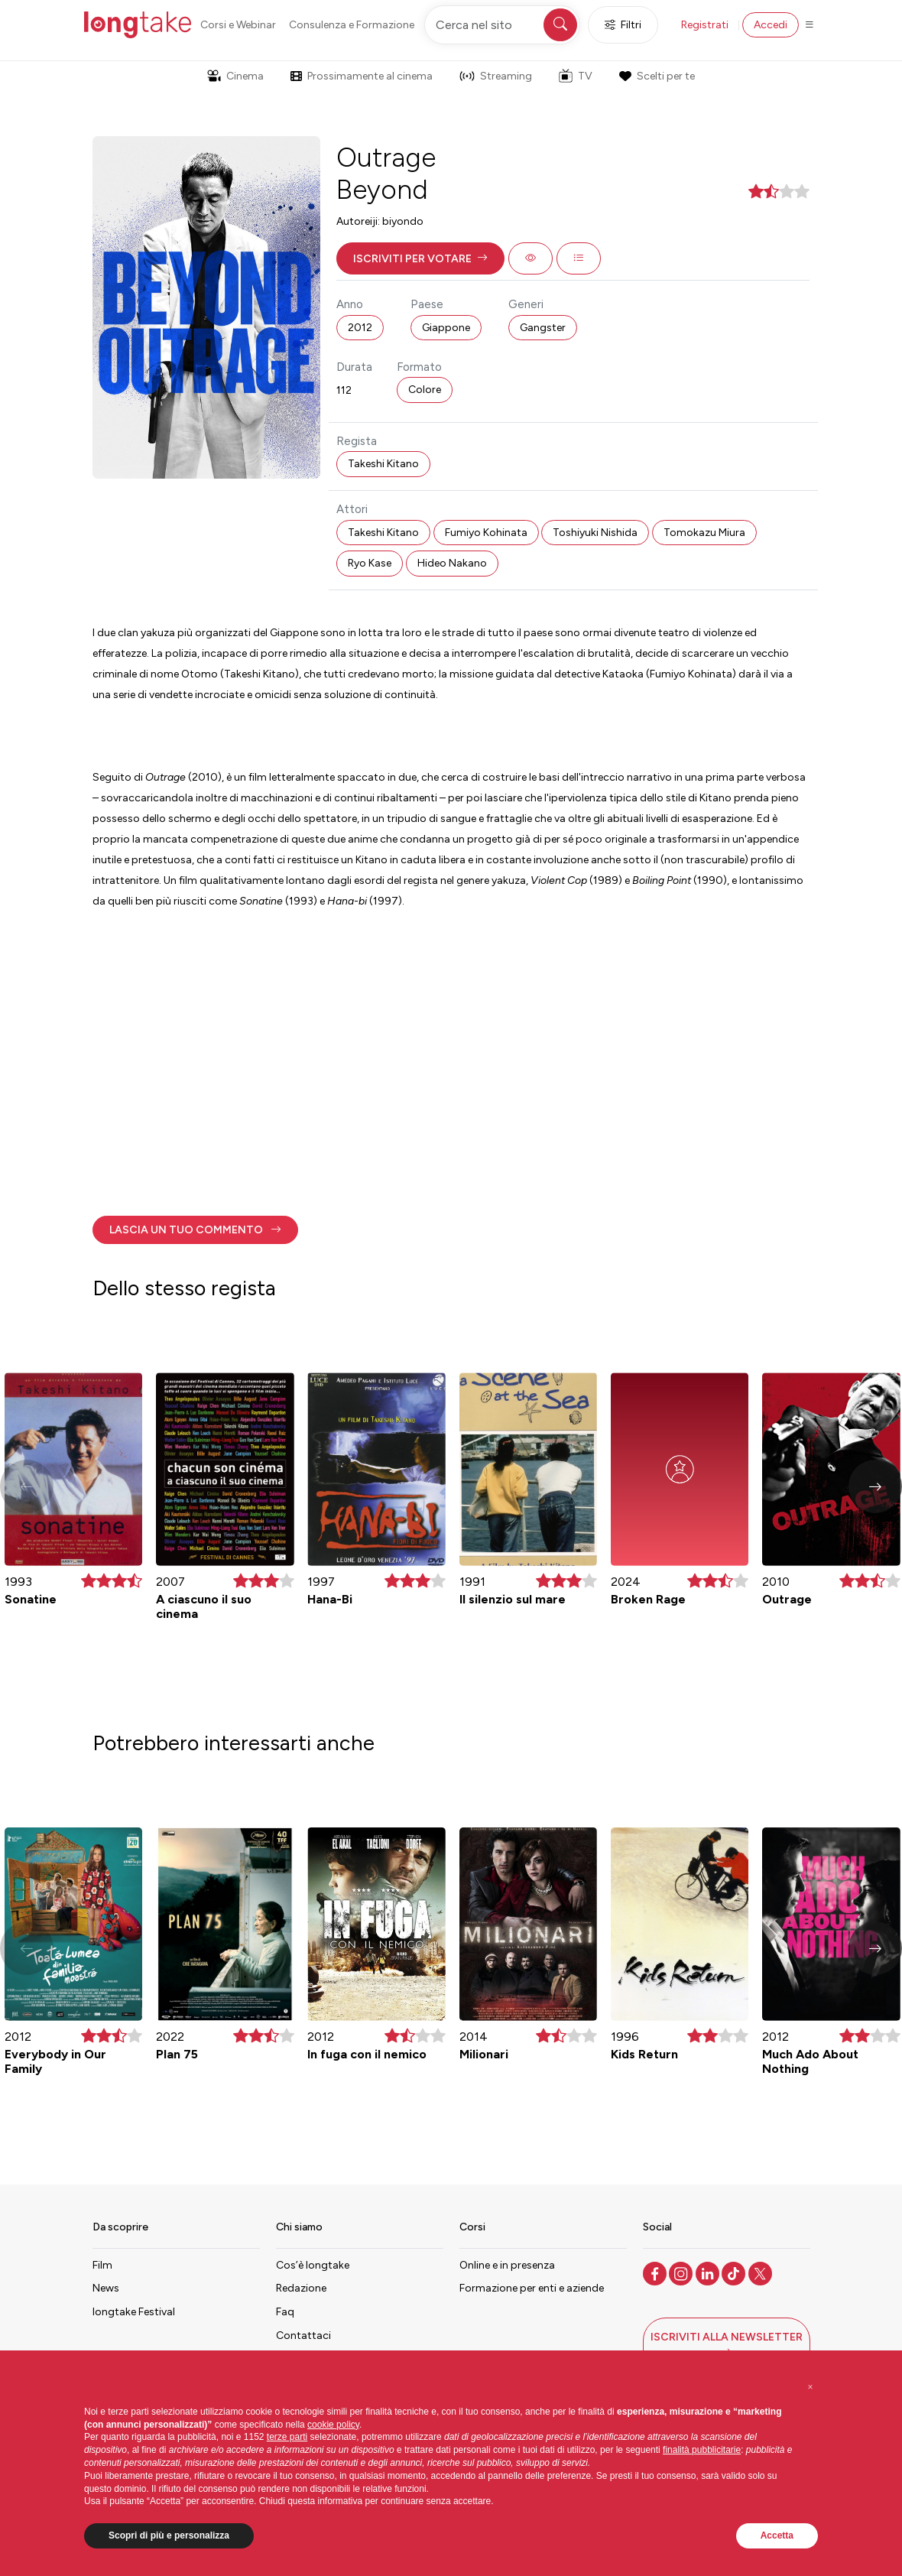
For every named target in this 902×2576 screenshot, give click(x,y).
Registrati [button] (704, 24)
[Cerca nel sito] (502, 24)
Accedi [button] (770, 24)
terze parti (287, 2436)
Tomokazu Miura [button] (704, 532)
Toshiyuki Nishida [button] (595, 532)
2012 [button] (360, 327)
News (105, 2288)
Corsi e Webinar (238, 24)
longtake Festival (133, 2311)
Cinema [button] (235, 76)
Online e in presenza (507, 2265)
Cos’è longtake (312, 2265)
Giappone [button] (446, 327)
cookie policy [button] (333, 2424)
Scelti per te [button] (656, 76)
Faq (285, 2311)
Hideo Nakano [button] (452, 563)
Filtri (623, 25)
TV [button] (575, 76)
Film (102, 2265)
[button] (420, 258)
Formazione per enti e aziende (531, 2288)
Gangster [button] (543, 327)
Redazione (301, 2288)
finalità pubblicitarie (702, 2449)
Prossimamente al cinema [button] (361, 76)
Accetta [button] (777, 2535)
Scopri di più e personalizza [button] (169, 2535)
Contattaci (303, 2335)
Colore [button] (424, 389)
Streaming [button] (495, 76)
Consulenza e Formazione (351, 24)
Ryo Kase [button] (369, 563)
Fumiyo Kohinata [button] (486, 532)
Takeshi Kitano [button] (383, 463)
